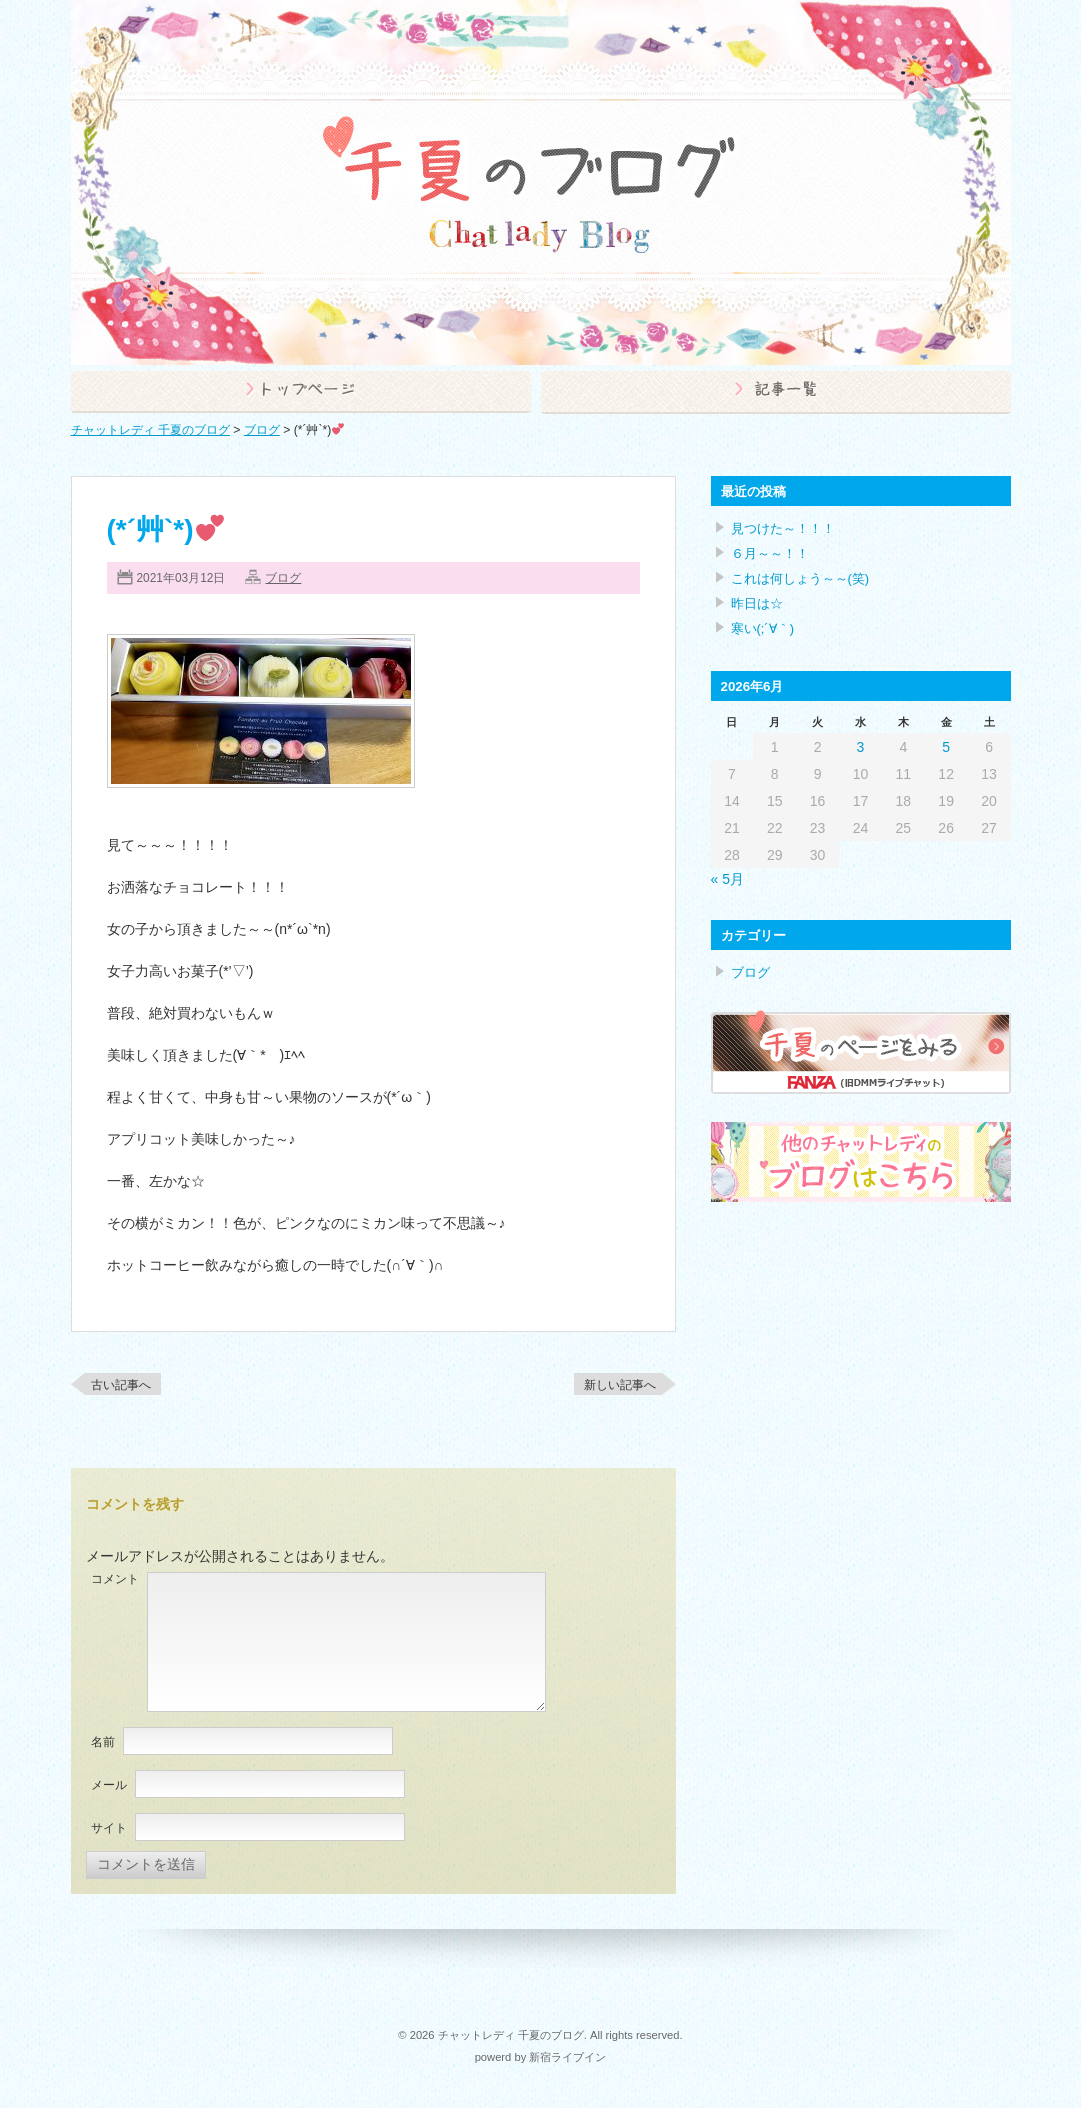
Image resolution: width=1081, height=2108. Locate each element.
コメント (115, 1579)
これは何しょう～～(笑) (800, 578)
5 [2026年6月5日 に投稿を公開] (946, 747)
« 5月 (727, 879)
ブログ (283, 578)
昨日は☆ (757, 603)
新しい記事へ (620, 1385)
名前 (103, 1742)
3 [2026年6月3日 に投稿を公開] (861, 747)
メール (109, 1785)
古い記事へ (121, 1385)
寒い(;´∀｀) (762, 628)
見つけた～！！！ (783, 528)
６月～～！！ (770, 553)
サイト (109, 1828)
